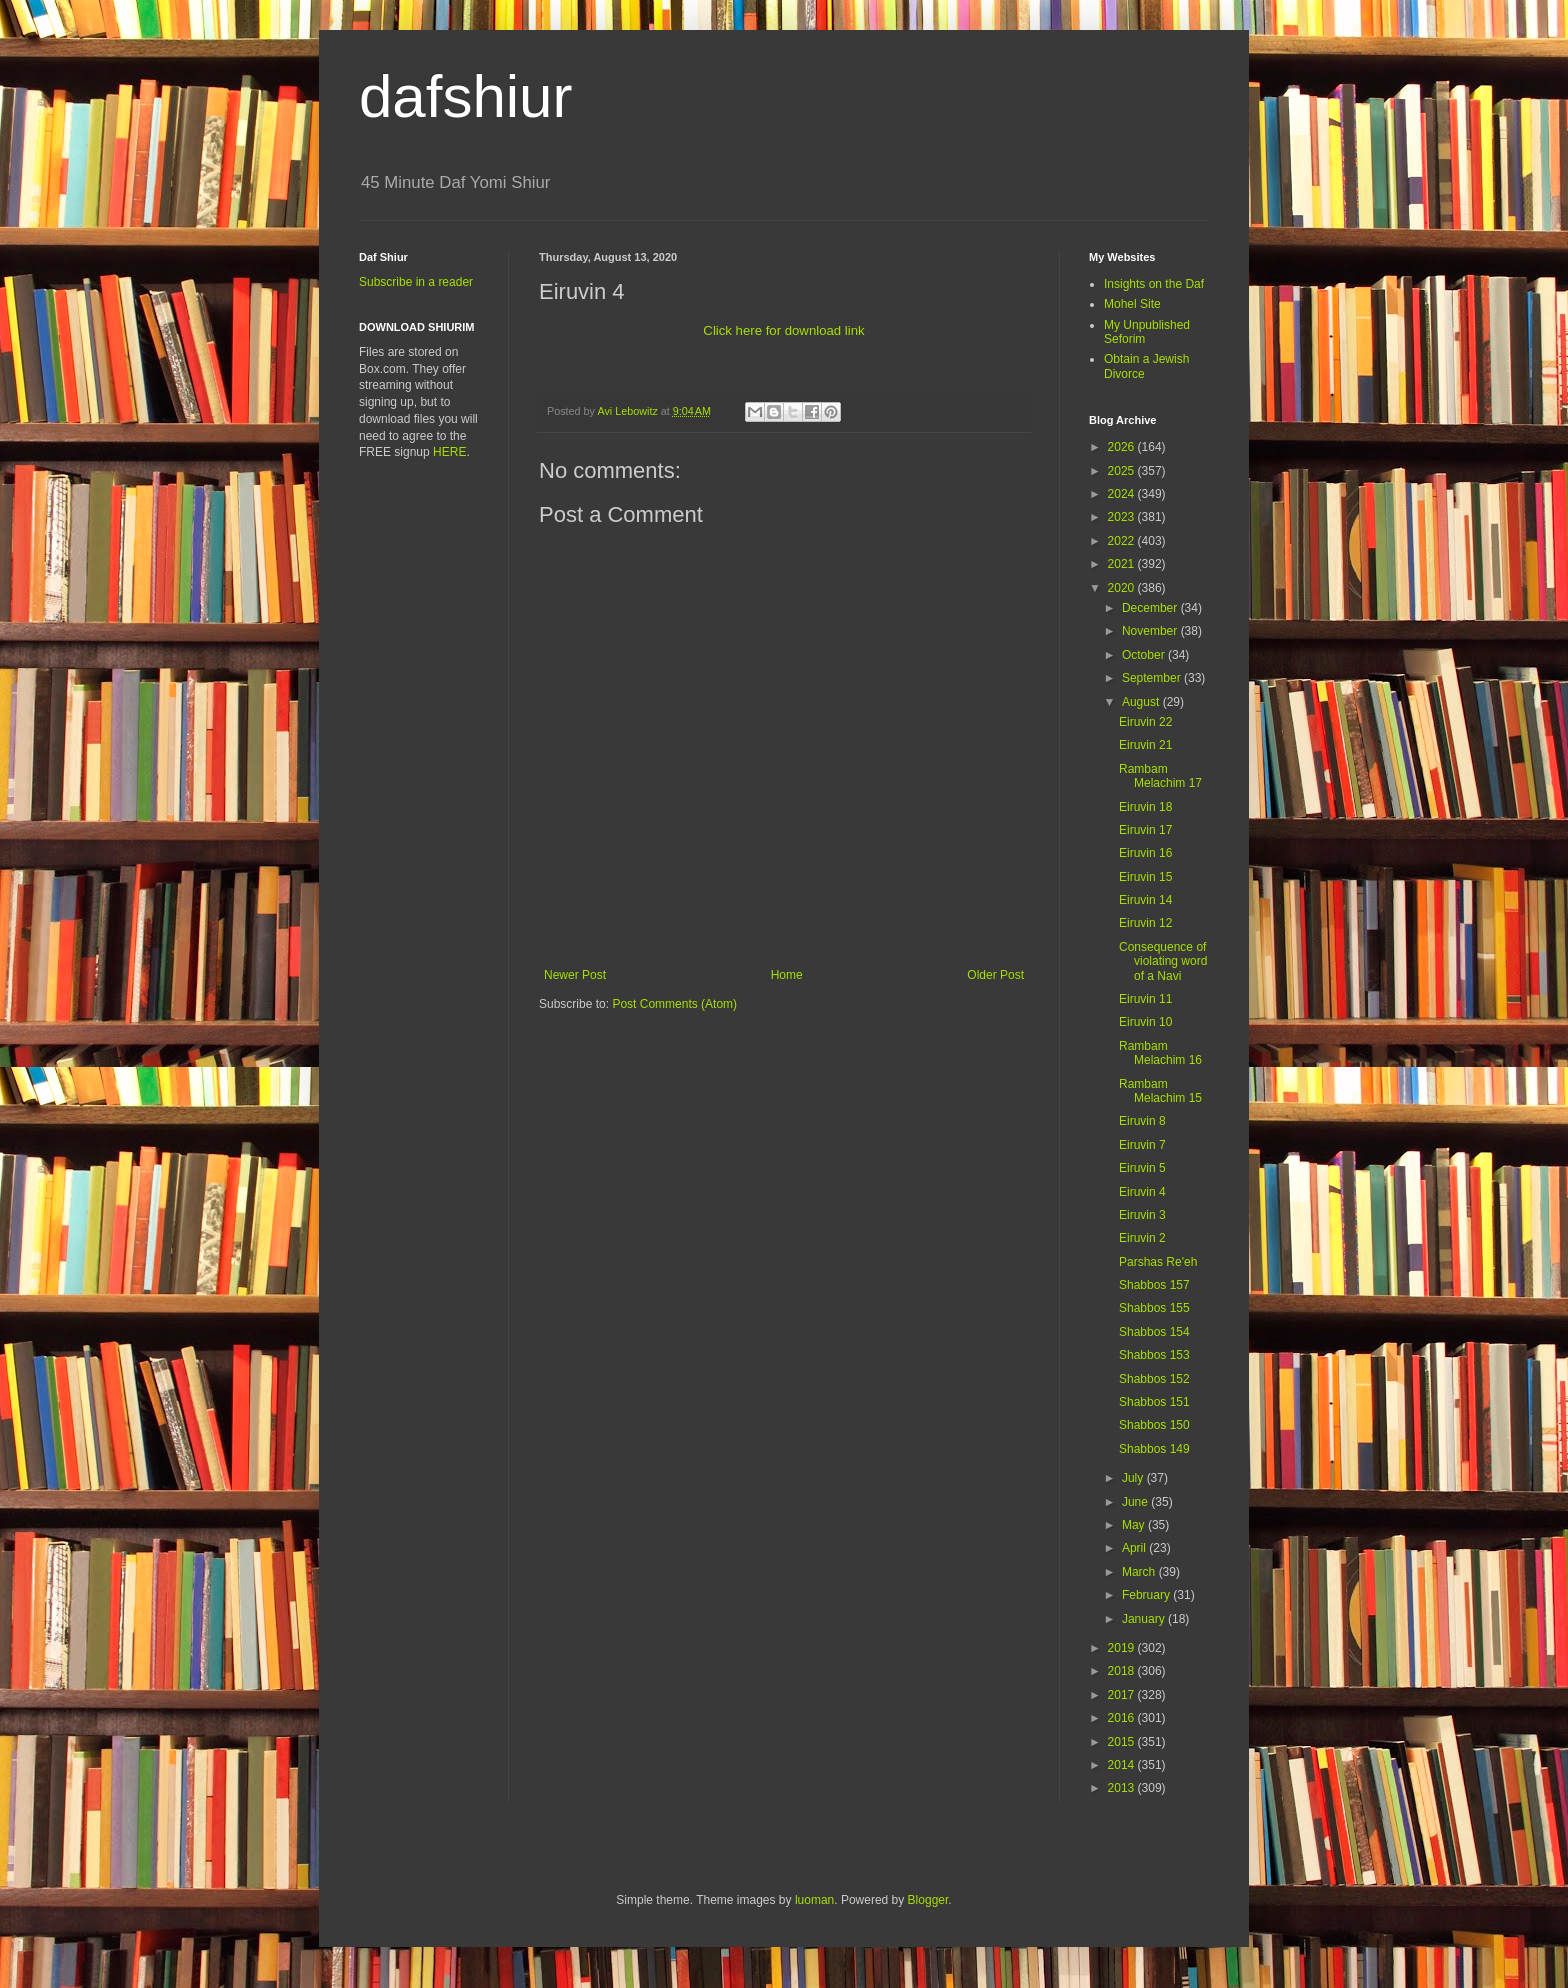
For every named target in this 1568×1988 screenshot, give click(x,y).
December (1151, 608)
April (1135, 1548)
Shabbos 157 (1154, 1285)
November (1151, 631)
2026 (1123, 447)
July (1134, 1478)
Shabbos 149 (1154, 1449)
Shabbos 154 (1154, 1332)
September (1153, 678)
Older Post (995, 975)
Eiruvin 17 (1145, 830)
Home (787, 975)
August (1142, 702)
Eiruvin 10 (1145, 1022)
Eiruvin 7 (1142, 1145)
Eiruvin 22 (1145, 722)
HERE (449, 452)
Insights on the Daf (1154, 284)
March (1140, 1572)
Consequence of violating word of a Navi (1163, 961)
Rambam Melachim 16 (1160, 1053)
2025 (1123, 471)
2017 (1123, 1695)
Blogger (928, 1900)
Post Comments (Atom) (674, 1004)
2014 (1123, 1765)
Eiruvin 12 (1145, 923)
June (1136, 1502)
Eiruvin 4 (1142, 1192)
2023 (1123, 517)
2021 (1123, 564)
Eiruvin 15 (1145, 877)
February (1147, 1595)
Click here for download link (783, 330)
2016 (1123, 1718)
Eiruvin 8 (1142, 1121)
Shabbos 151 (1154, 1402)
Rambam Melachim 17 (1160, 776)
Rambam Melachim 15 (1160, 1091)
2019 (1123, 1648)
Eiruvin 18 (1145, 807)
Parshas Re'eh (1158, 1262)
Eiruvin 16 (1145, 853)
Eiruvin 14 (1145, 900)
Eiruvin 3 (1142, 1215)
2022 (1123, 541)
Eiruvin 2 (1142, 1238)
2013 (1123, 1788)
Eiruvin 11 (1145, 999)
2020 (1123, 588)
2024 (1123, 494)
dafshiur (465, 96)
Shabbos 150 (1154, 1425)
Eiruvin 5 (1142, 1168)
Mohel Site (1132, 304)
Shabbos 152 (1154, 1379)
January (1145, 1619)
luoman (814, 1900)
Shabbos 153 (1154, 1355)
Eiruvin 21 (1145, 745)
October (1145, 655)
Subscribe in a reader (416, 282)
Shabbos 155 (1154, 1308)
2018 (1123, 1671)
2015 (1123, 1742)
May (1135, 1525)
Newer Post (575, 975)
